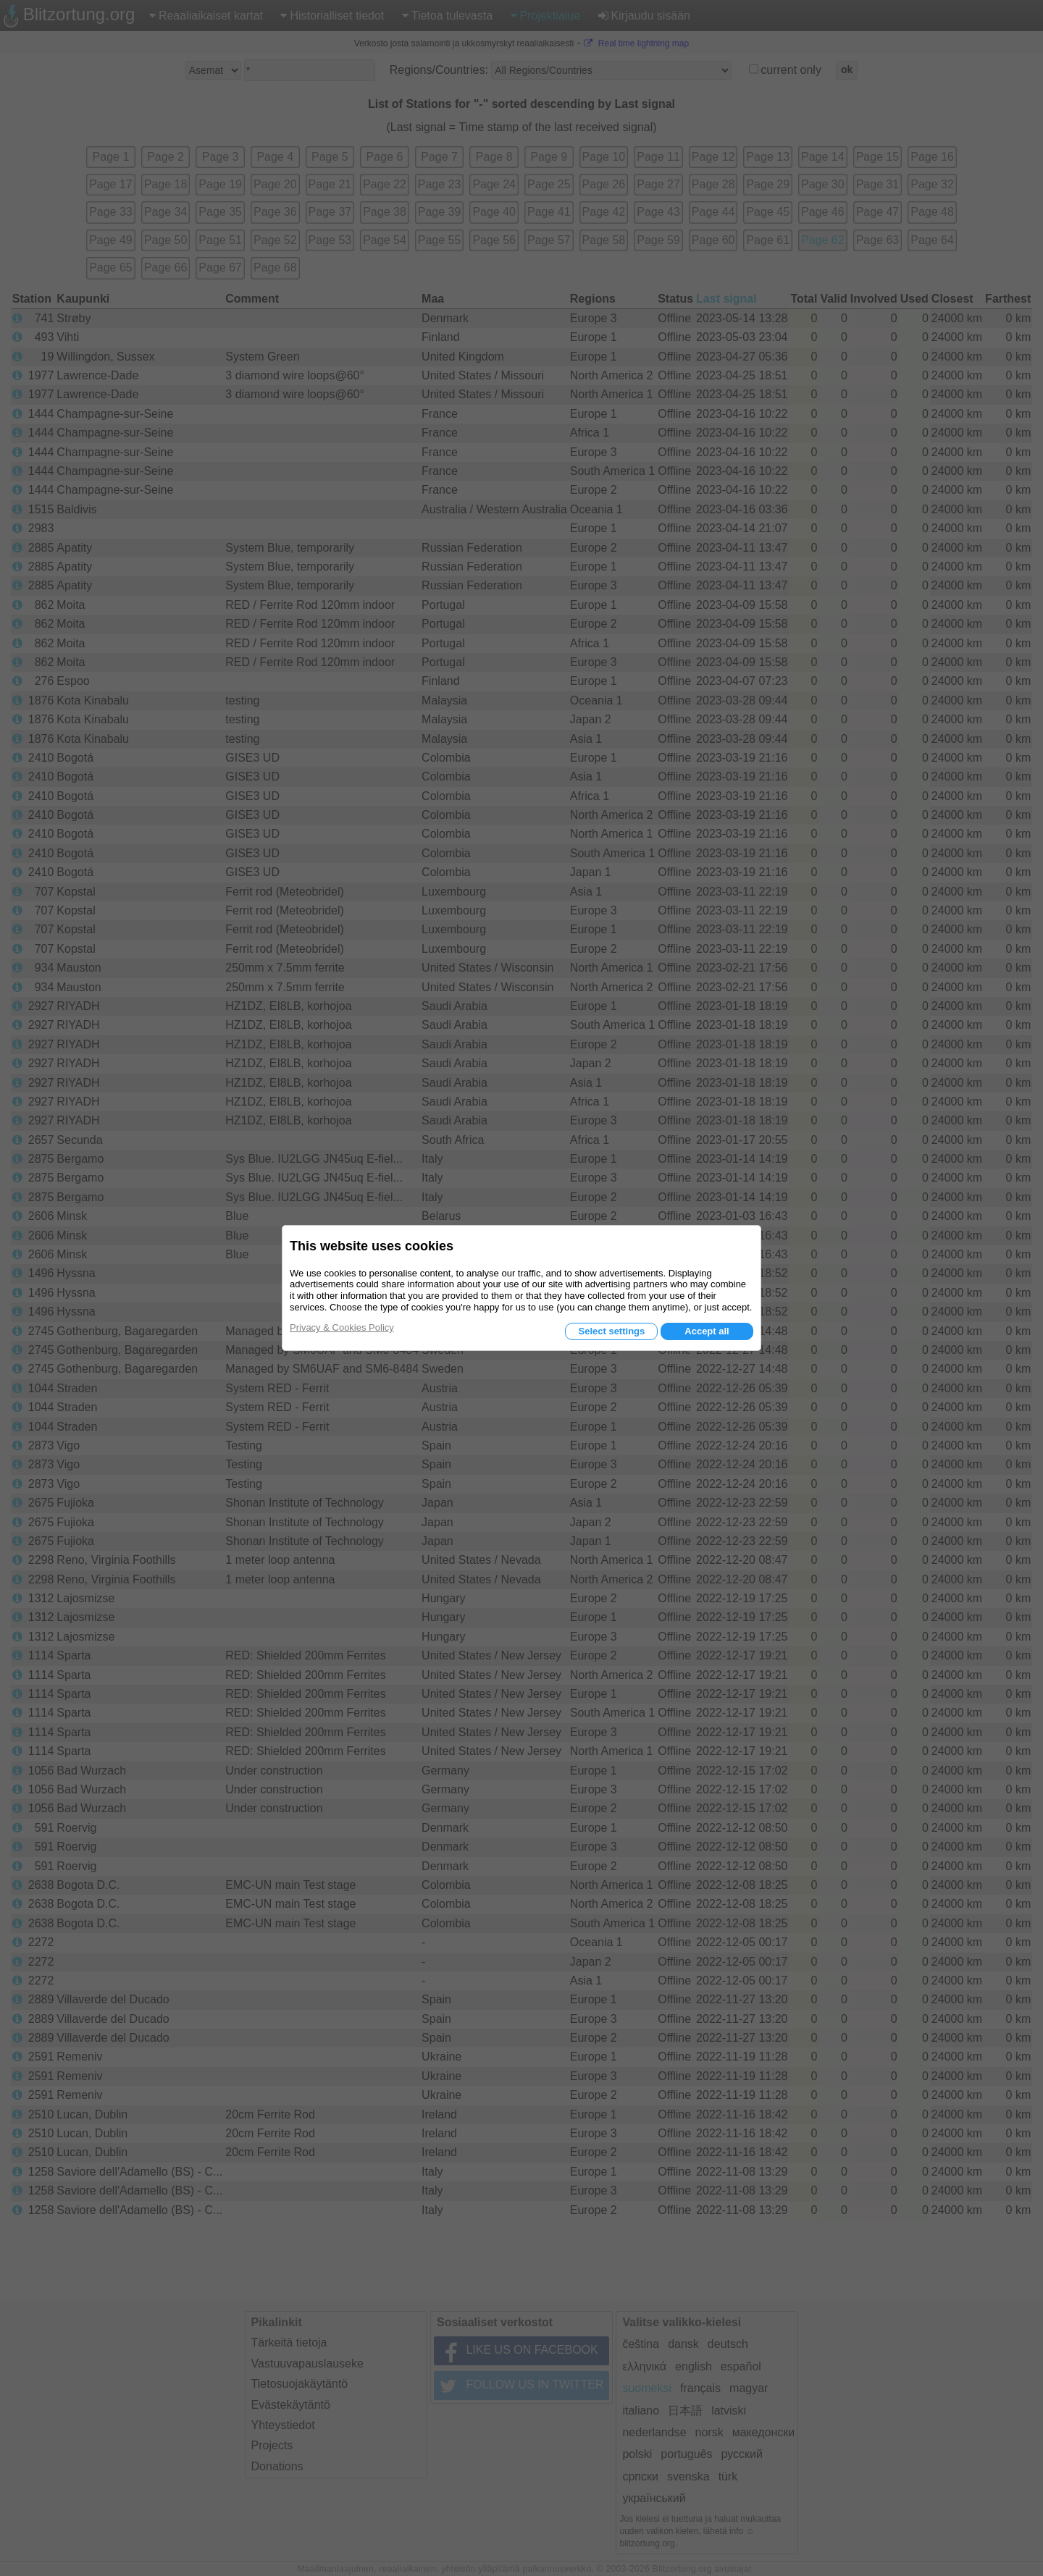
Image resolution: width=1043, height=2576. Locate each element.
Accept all (706, 1331)
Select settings (611, 1331)
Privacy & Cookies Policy (342, 1327)
